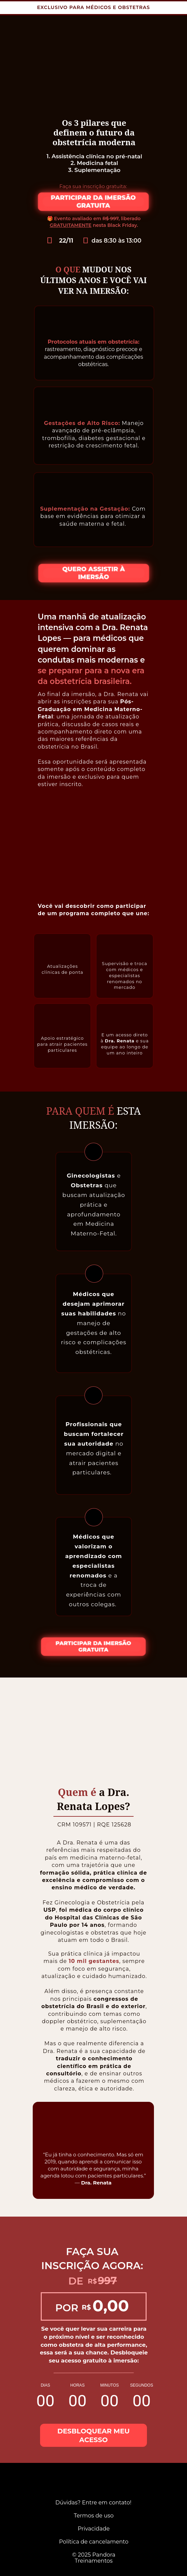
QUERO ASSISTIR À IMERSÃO (93, 573)
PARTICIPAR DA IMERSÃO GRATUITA (93, 201)
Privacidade (93, 2528)
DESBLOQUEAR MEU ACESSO (93, 2435)
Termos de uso (93, 2515)
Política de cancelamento (93, 2541)
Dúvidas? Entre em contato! (93, 2502)
